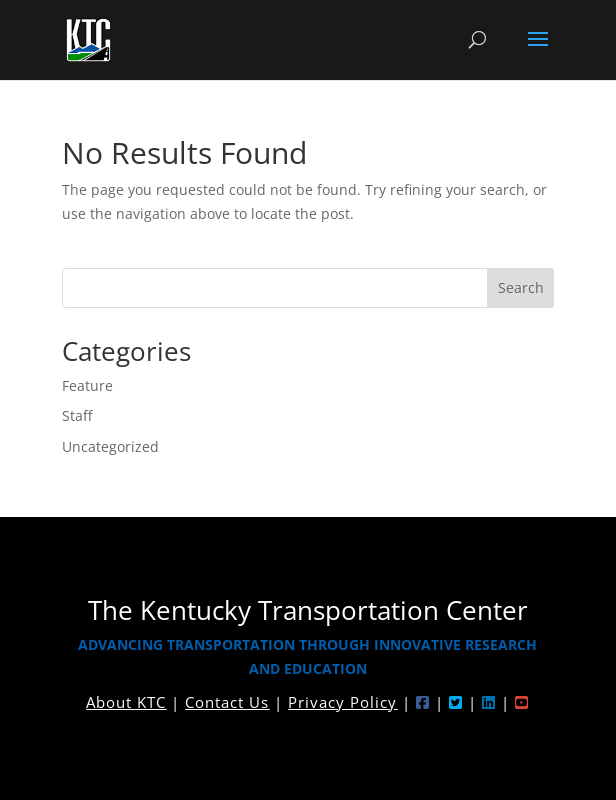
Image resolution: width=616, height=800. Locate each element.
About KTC (126, 702)
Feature (87, 385)
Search (521, 287)
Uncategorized (110, 446)
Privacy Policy (342, 702)
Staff (77, 415)
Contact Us (227, 702)
